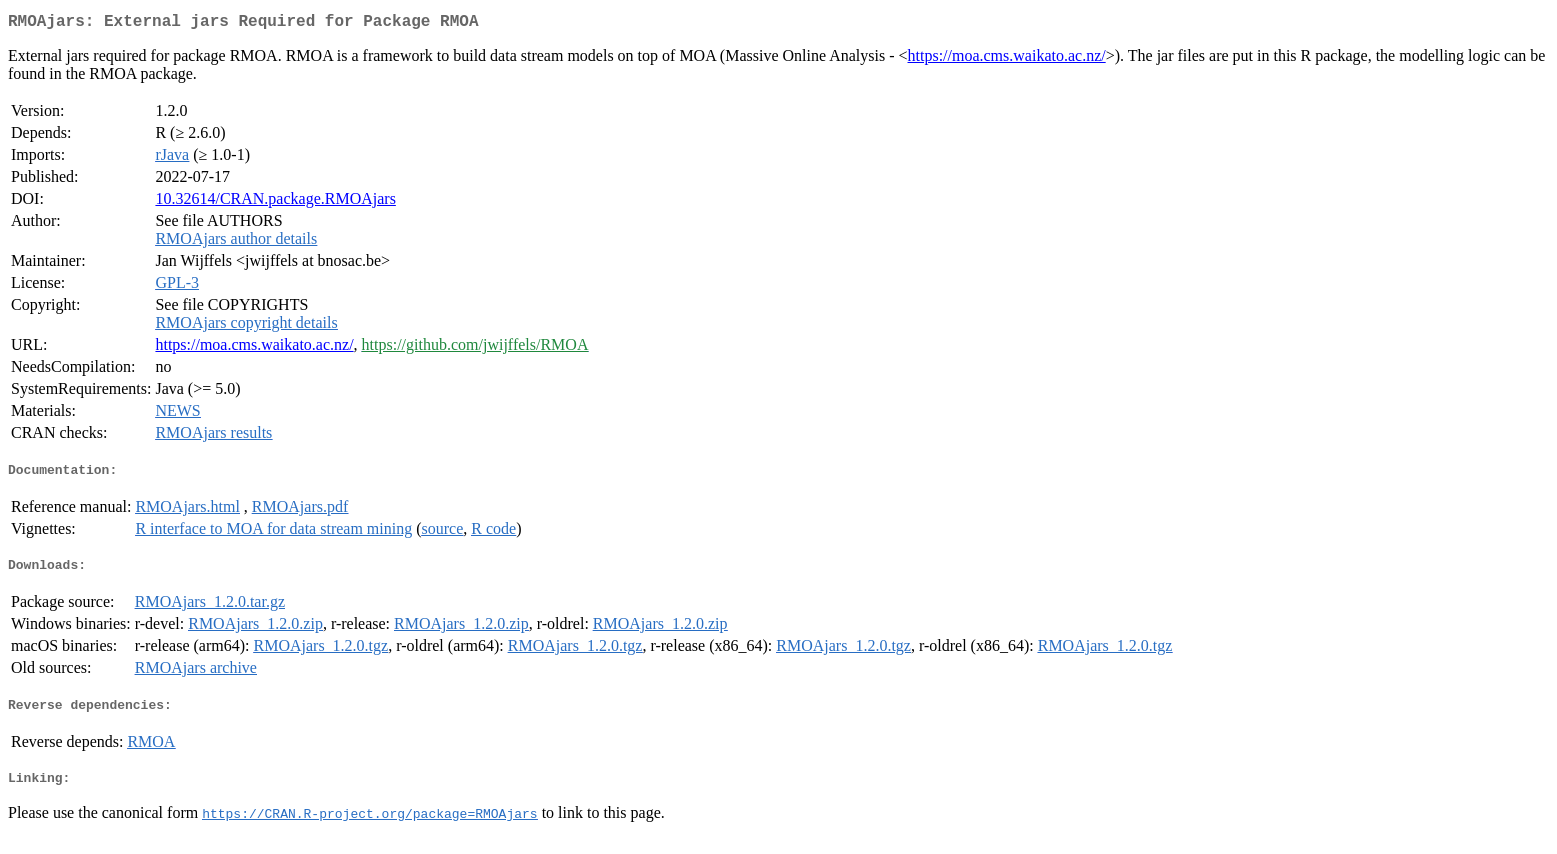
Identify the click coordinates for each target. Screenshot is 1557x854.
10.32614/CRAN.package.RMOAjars (275, 202)
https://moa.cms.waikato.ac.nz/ (1007, 59)
